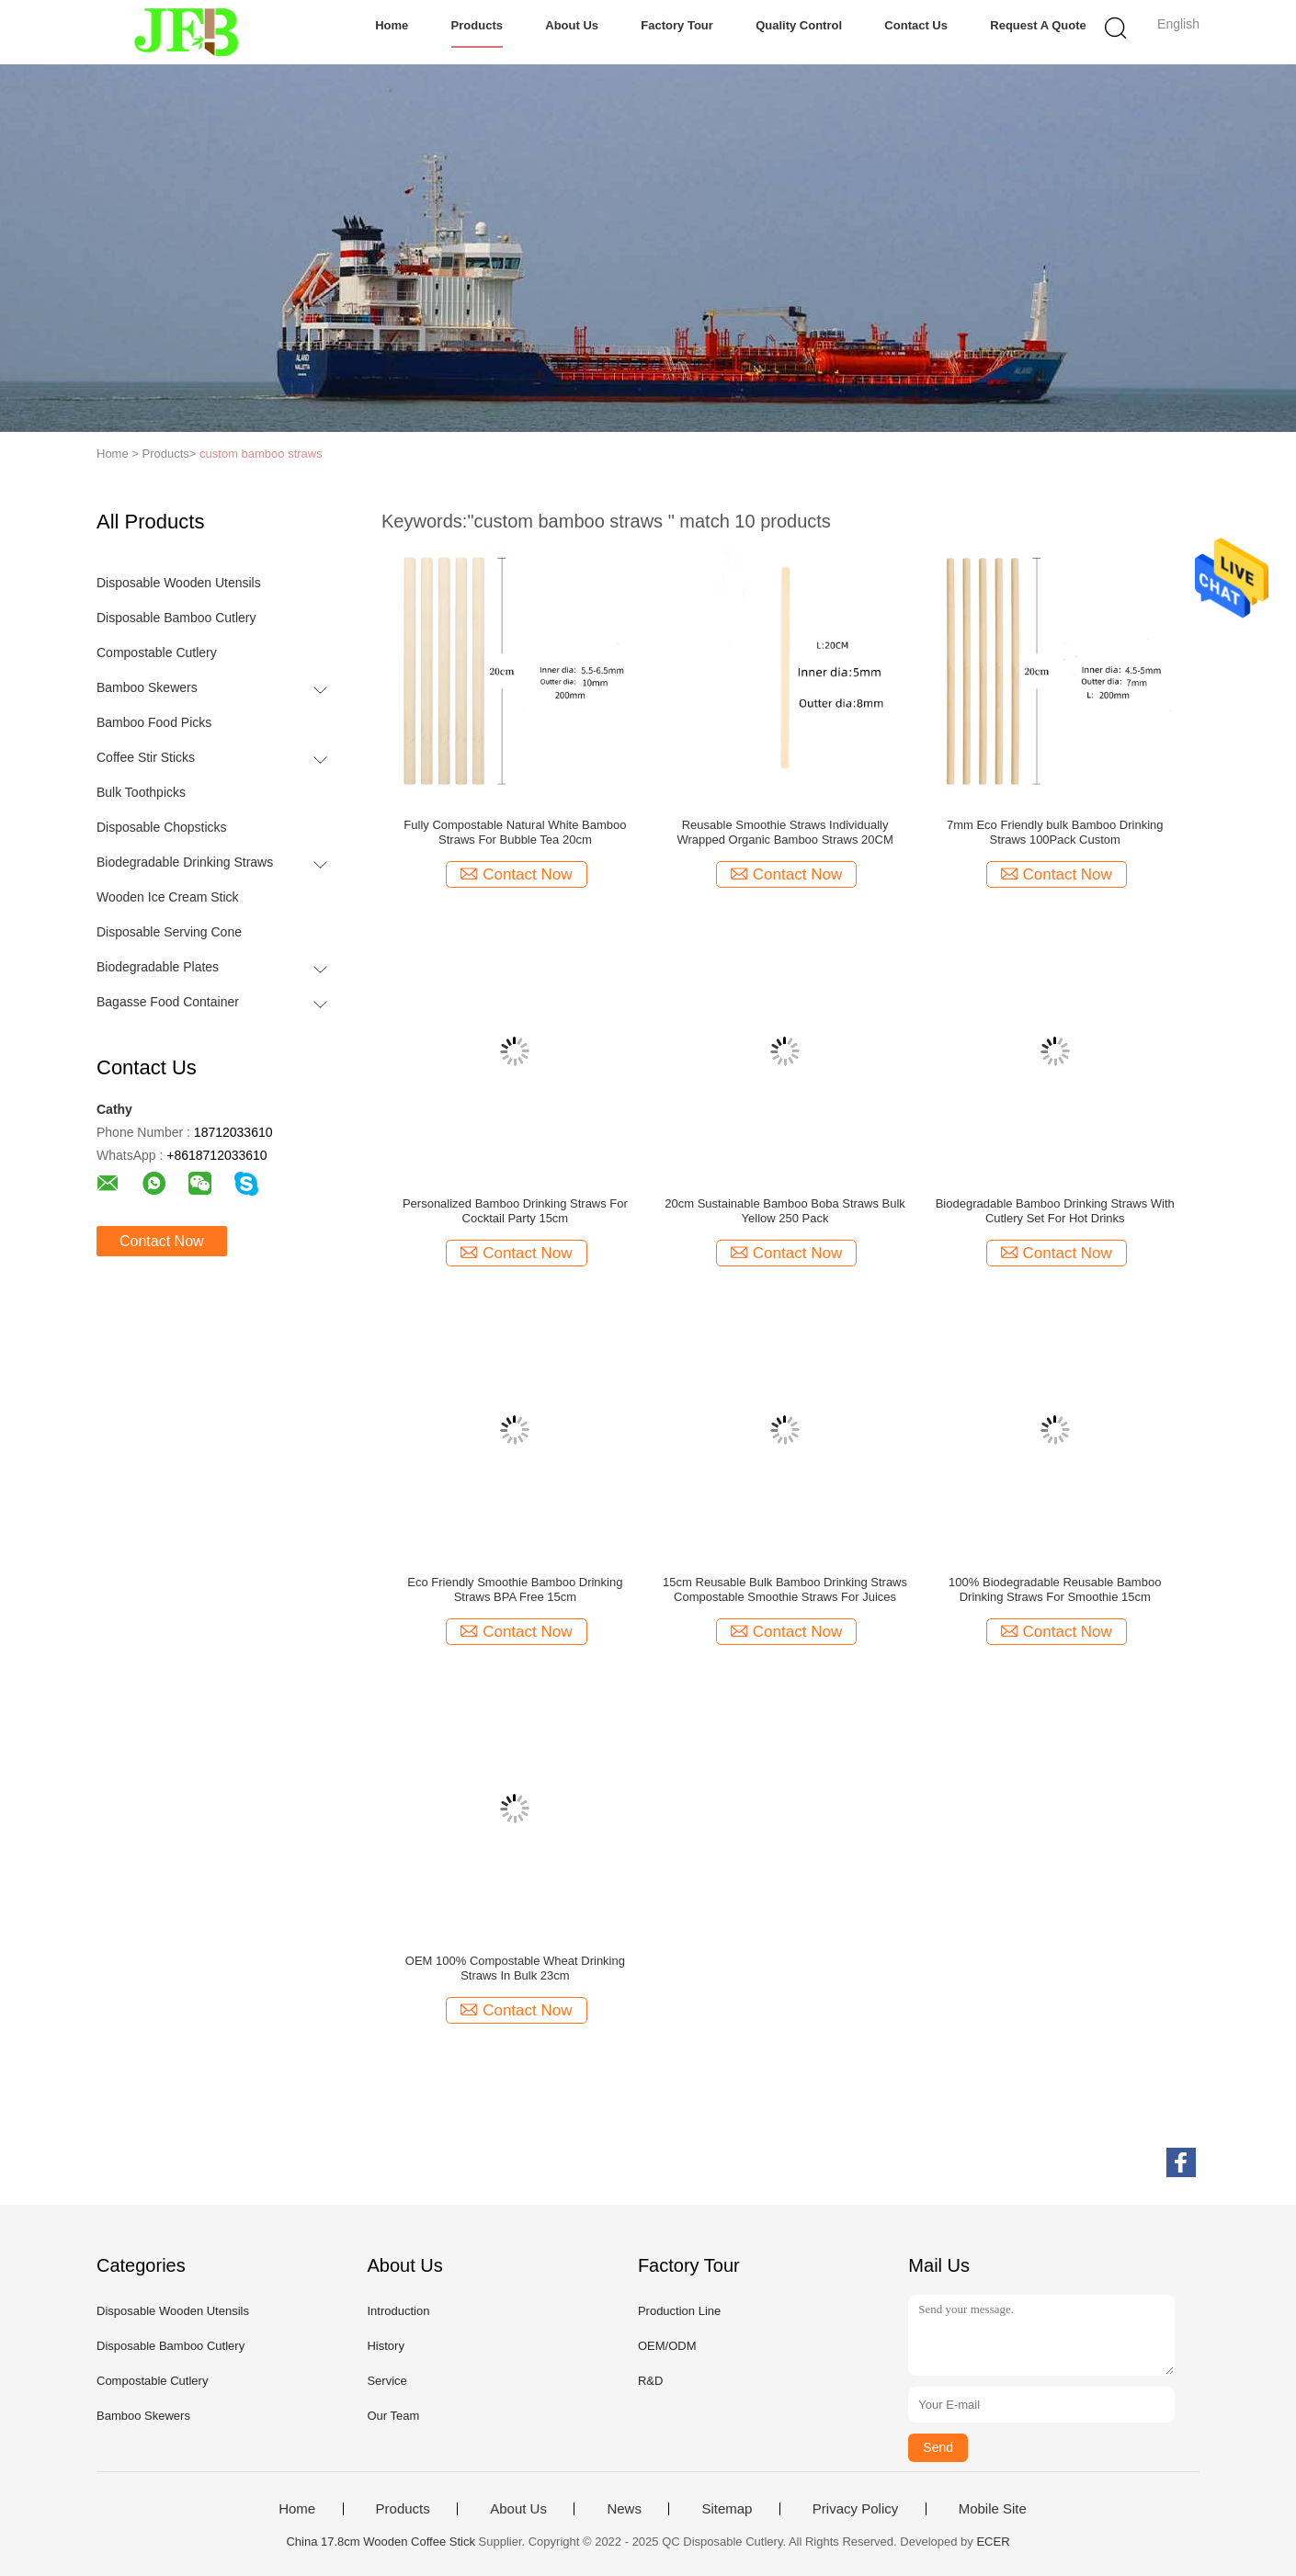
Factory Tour (677, 25)
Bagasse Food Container (168, 1001)
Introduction (398, 2311)
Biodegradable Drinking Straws (185, 862)
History (385, 2346)
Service (386, 2381)
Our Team (393, 2416)
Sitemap (726, 2508)
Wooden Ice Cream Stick (168, 897)
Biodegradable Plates (158, 966)
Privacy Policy (855, 2508)
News (624, 2508)
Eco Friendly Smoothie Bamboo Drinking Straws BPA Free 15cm (514, 1589)
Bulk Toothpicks (141, 792)
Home (391, 25)
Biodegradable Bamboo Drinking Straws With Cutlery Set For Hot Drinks (1055, 1211)
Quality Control (799, 25)
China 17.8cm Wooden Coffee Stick (380, 2541)
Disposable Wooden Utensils (179, 582)
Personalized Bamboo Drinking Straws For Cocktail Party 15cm (515, 1211)
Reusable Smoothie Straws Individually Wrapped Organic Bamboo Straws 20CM (784, 832)
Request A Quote (1038, 25)
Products (477, 25)
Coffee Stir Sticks (146, 757)
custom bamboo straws (261, 453)
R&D (650, 2381)
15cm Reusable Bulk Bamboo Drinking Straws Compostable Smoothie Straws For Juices (785, 1589)
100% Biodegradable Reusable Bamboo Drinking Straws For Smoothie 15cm (1055, 1589)
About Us (571, 25)
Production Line (679, 2311)
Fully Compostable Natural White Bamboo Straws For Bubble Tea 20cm (515, 832)
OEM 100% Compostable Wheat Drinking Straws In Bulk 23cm (515, 1968)
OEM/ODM (667, 2346)
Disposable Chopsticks (162, 827)
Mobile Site (993, 2508)
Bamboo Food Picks (154, 722)
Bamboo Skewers (147, 687)
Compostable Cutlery (157, 652)
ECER (992, 2541)
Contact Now (161, 1241)
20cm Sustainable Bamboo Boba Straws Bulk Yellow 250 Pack (785, 1211)
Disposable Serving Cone (169, 932)
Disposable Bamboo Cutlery (176, 617)
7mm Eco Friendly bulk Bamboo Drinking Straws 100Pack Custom (1055, 832)
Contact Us (916, 25)
